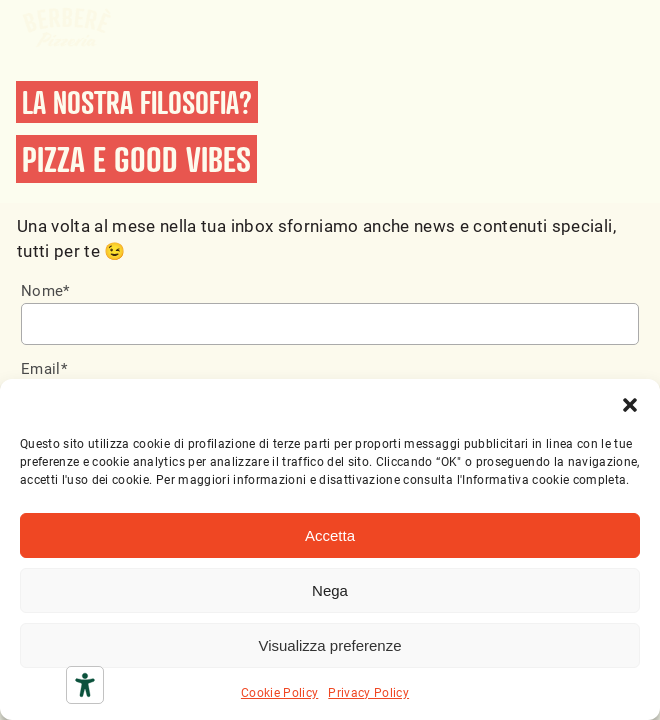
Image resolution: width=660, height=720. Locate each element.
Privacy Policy (368, 692)
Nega (330, 590)
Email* (44, 368)
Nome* (45, 290)
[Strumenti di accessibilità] (85, 685)
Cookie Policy (279, 692)
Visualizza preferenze (329, 645)
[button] (630, 404)
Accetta (330, 535)
